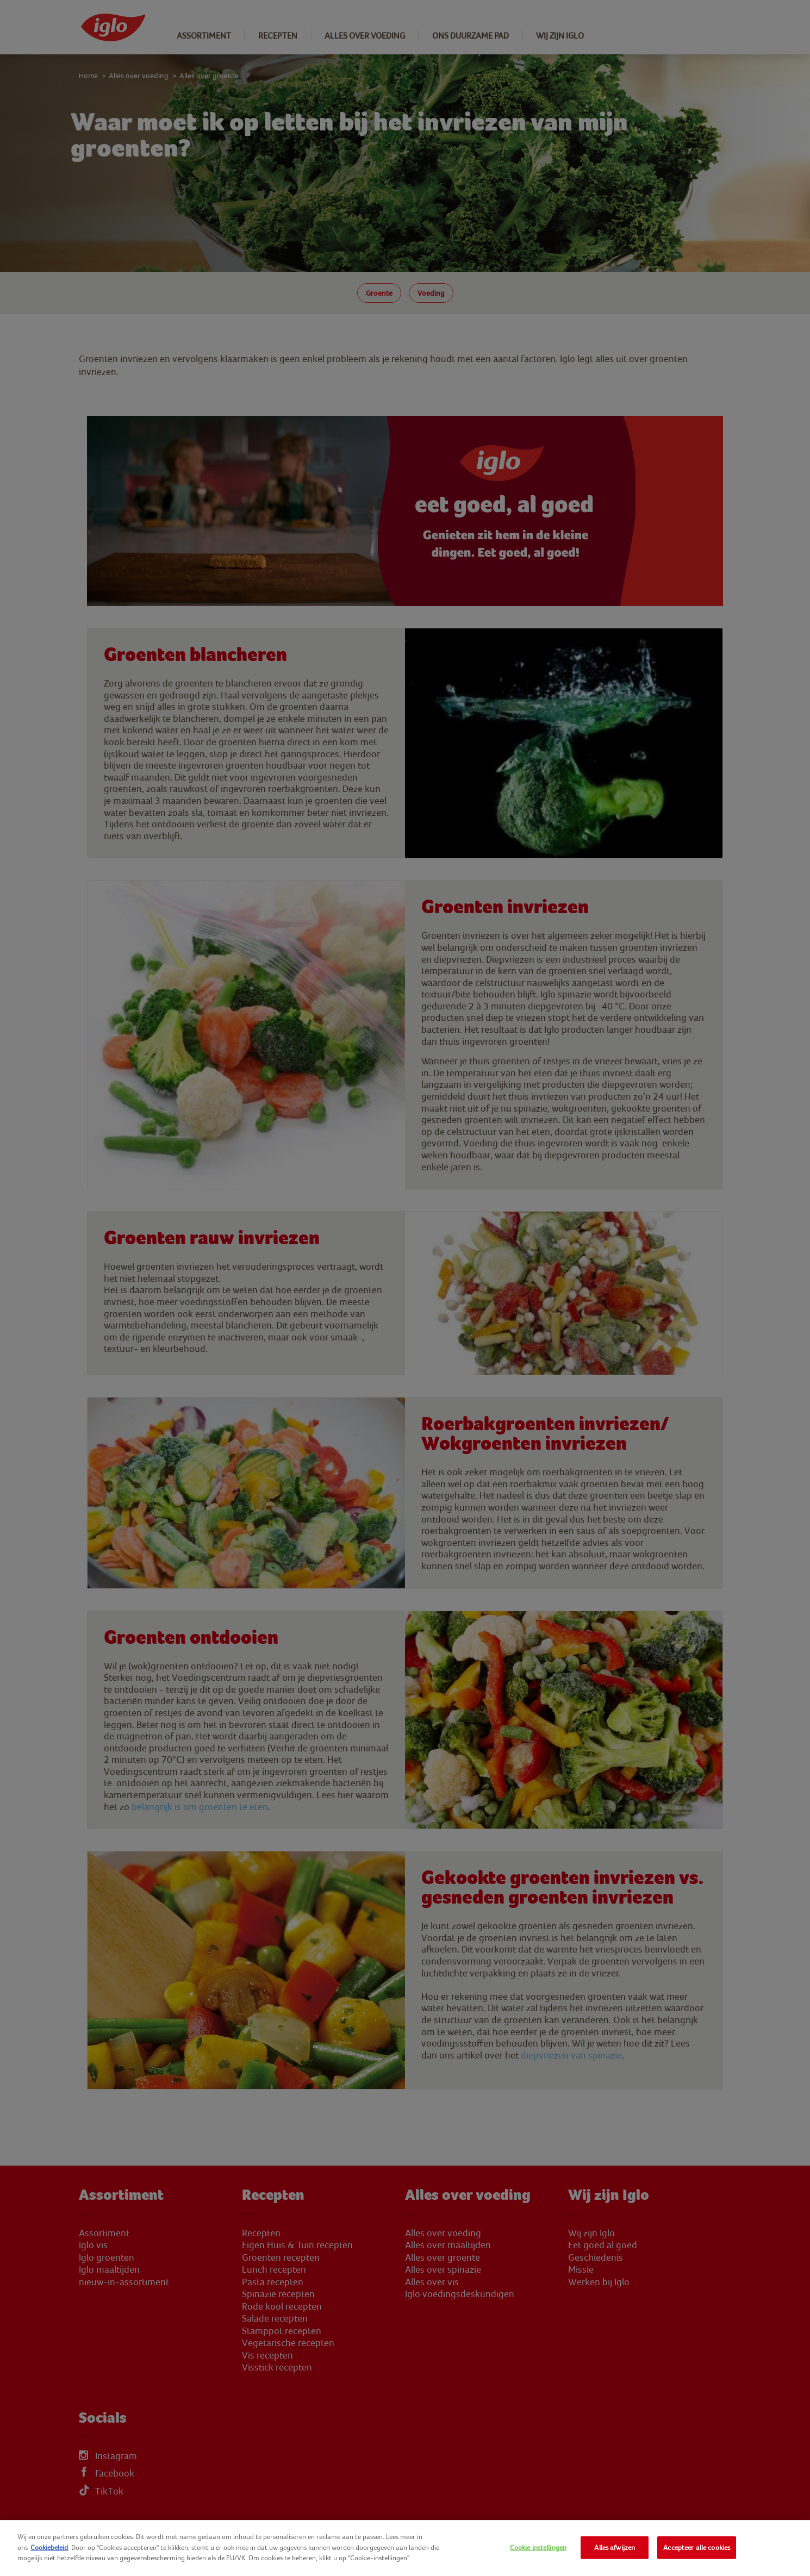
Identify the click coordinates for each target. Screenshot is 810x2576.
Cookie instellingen (538, 2547)
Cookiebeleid (49, 2547)
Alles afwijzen (614, 2547)
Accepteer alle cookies (696, 2547)
